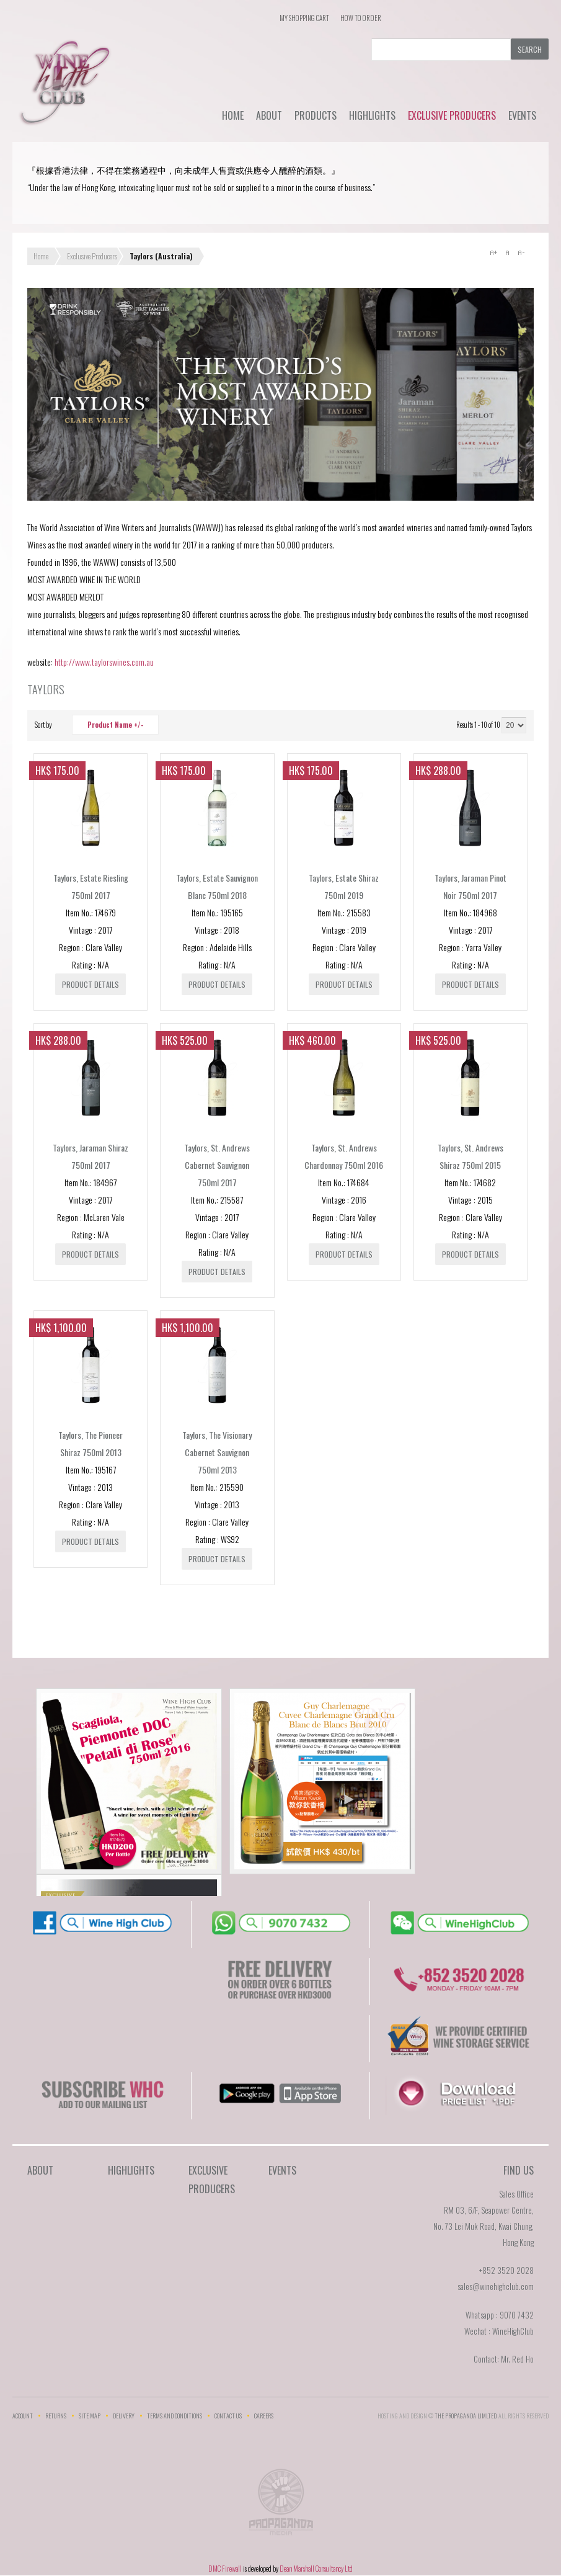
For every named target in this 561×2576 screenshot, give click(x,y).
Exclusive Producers (452, 115)
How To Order (360, 18)
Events (522, 115)
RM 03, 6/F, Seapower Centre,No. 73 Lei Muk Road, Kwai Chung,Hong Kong (483, 2226)
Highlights (372, 115)
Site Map (89, 2415)
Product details (90, 984)
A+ (493, 252)
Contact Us (228, 2415)
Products (315, 115)
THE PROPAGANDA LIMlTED (466, 2415)
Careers (263, 2415)
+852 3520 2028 (506, 2270)
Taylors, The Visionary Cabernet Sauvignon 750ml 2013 (217, 1452)
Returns (55, 2415)
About (269, 115)
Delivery (124, 2415)
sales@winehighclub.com (495, 2286)
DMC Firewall (225, 2569)
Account (22, 2415)
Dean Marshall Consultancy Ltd (316, 2569)
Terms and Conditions (174, 2415)
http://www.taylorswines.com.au (104, 661)
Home (233, 115)
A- (521, 252)
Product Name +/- (115, 725)
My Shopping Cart (304, 18)
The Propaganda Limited (280, 2506)
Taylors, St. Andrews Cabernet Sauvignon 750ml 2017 (217, 1165)
